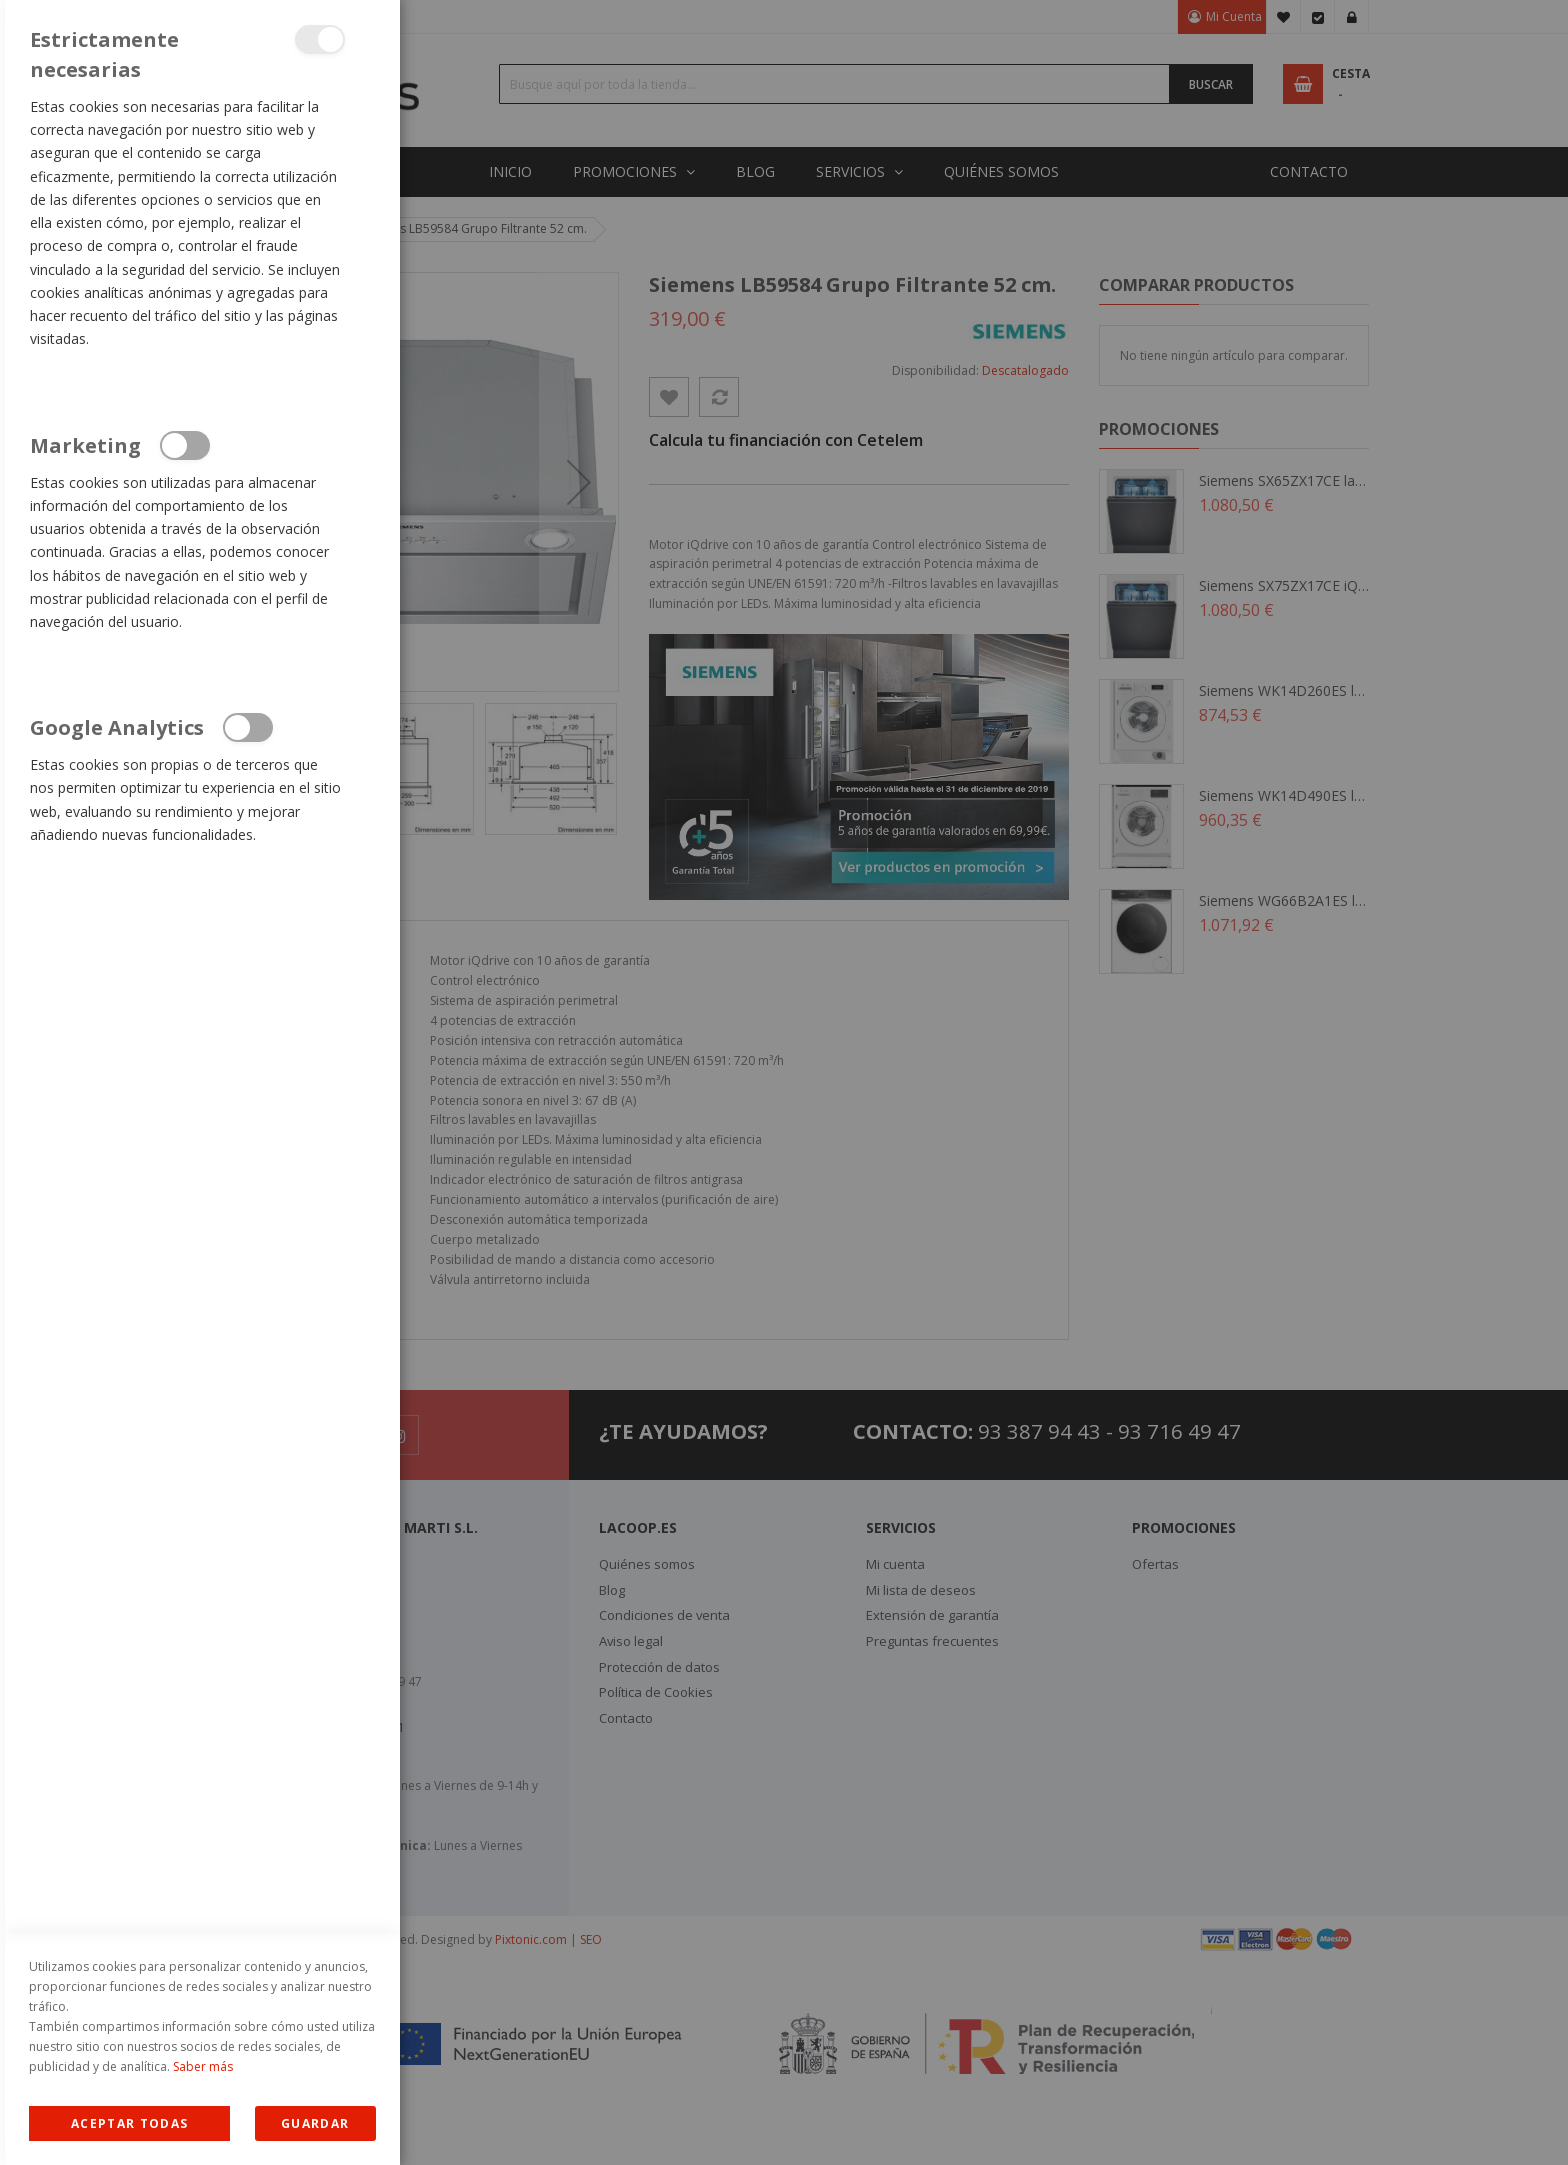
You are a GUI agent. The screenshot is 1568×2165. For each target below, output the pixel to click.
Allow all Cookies (129, 2123)
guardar (315, 2123)
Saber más (203, 2066)
